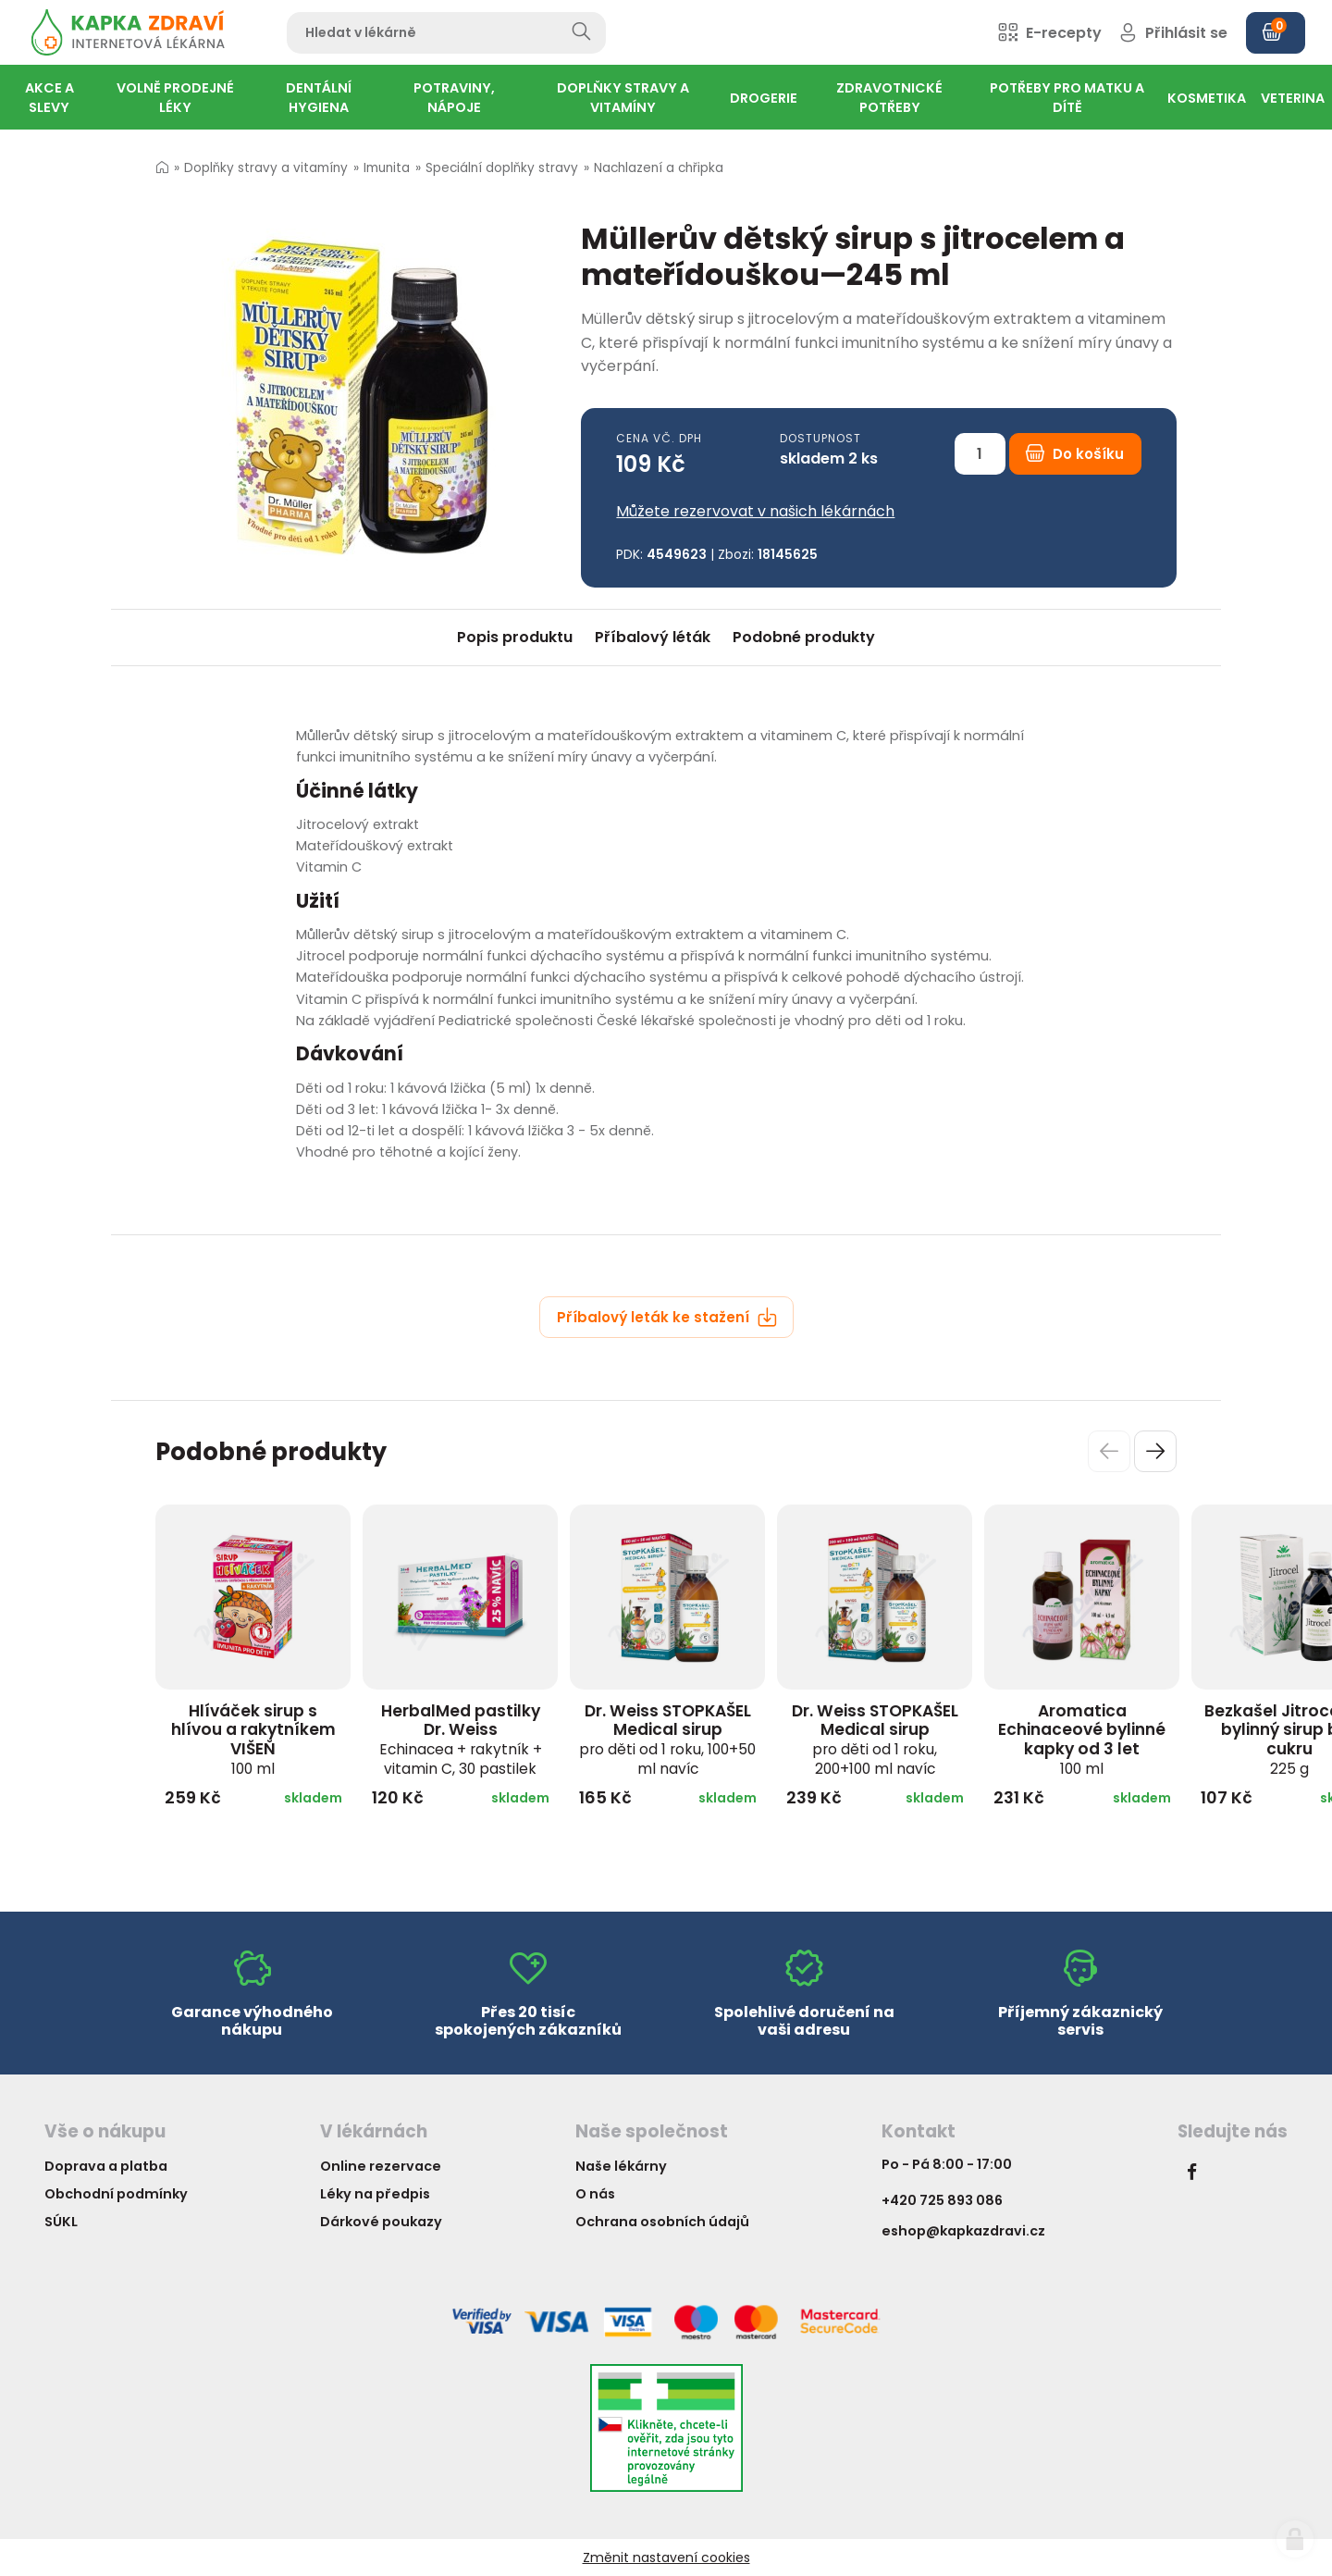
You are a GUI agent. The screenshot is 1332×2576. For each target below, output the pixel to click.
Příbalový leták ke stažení (667, 1317)
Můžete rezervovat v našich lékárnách (755, 511)
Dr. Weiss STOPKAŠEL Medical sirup (667, 1739)
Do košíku (1075, 454)
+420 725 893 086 (942, 2200)
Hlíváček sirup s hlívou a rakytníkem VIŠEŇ (253, 1739)
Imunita (387, 168)
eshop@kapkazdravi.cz (963, 2231)
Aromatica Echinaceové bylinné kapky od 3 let (1082, 1739)
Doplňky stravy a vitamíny (266, 168)
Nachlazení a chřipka (658, 168)
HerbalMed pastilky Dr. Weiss (460, 1739)
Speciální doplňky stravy (502, 168)
